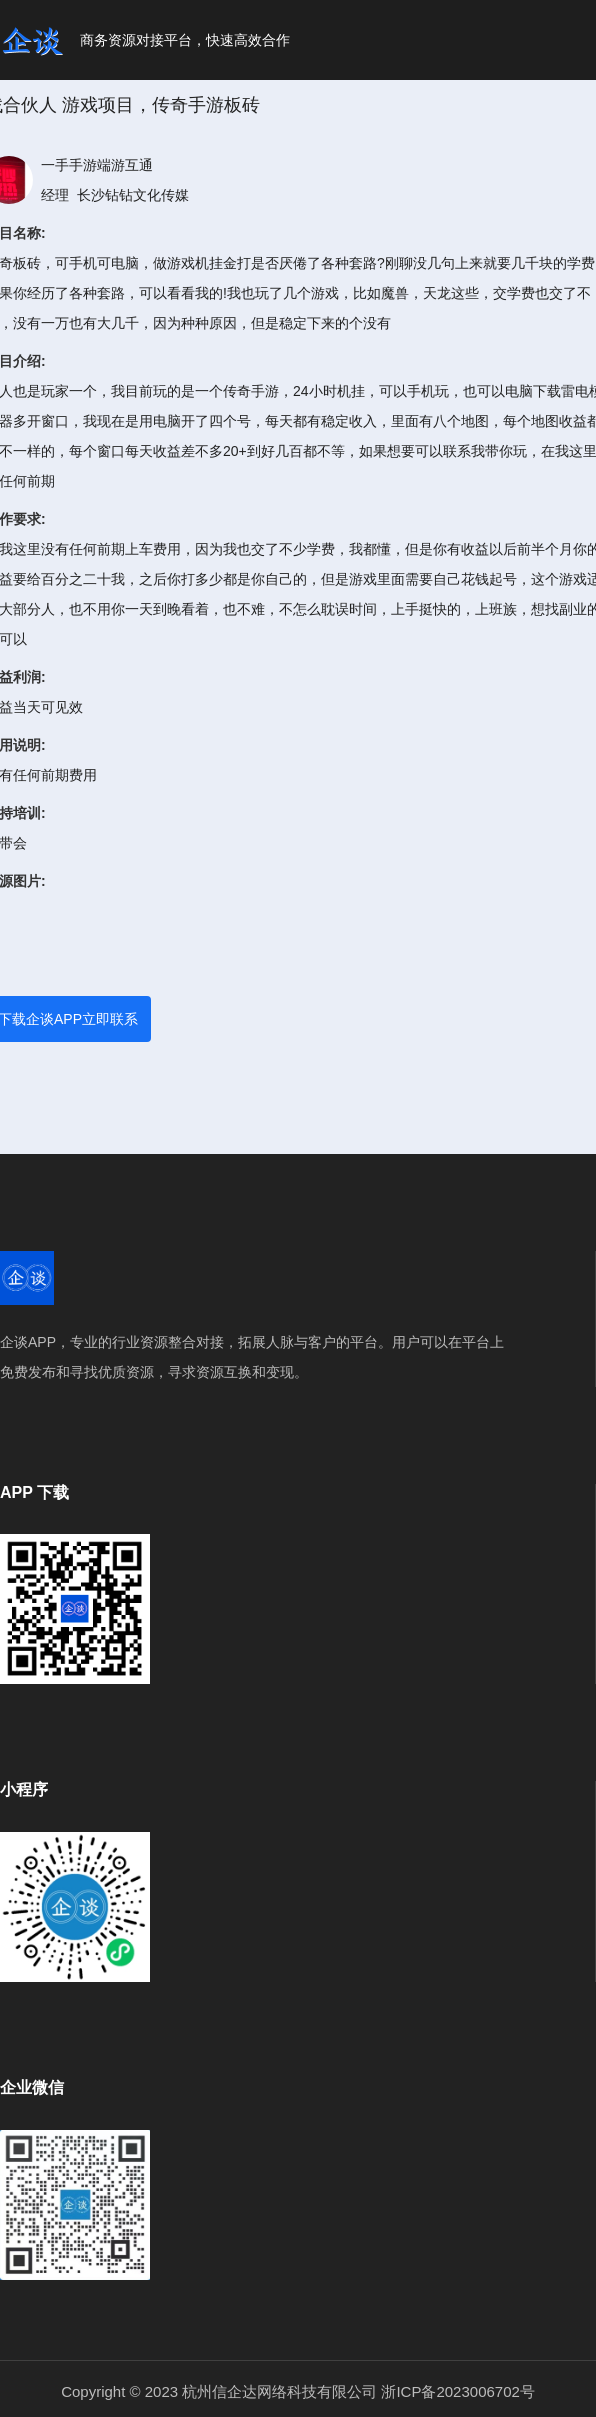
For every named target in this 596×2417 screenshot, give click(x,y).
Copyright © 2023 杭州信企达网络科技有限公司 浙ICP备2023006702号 (298, 2391)
